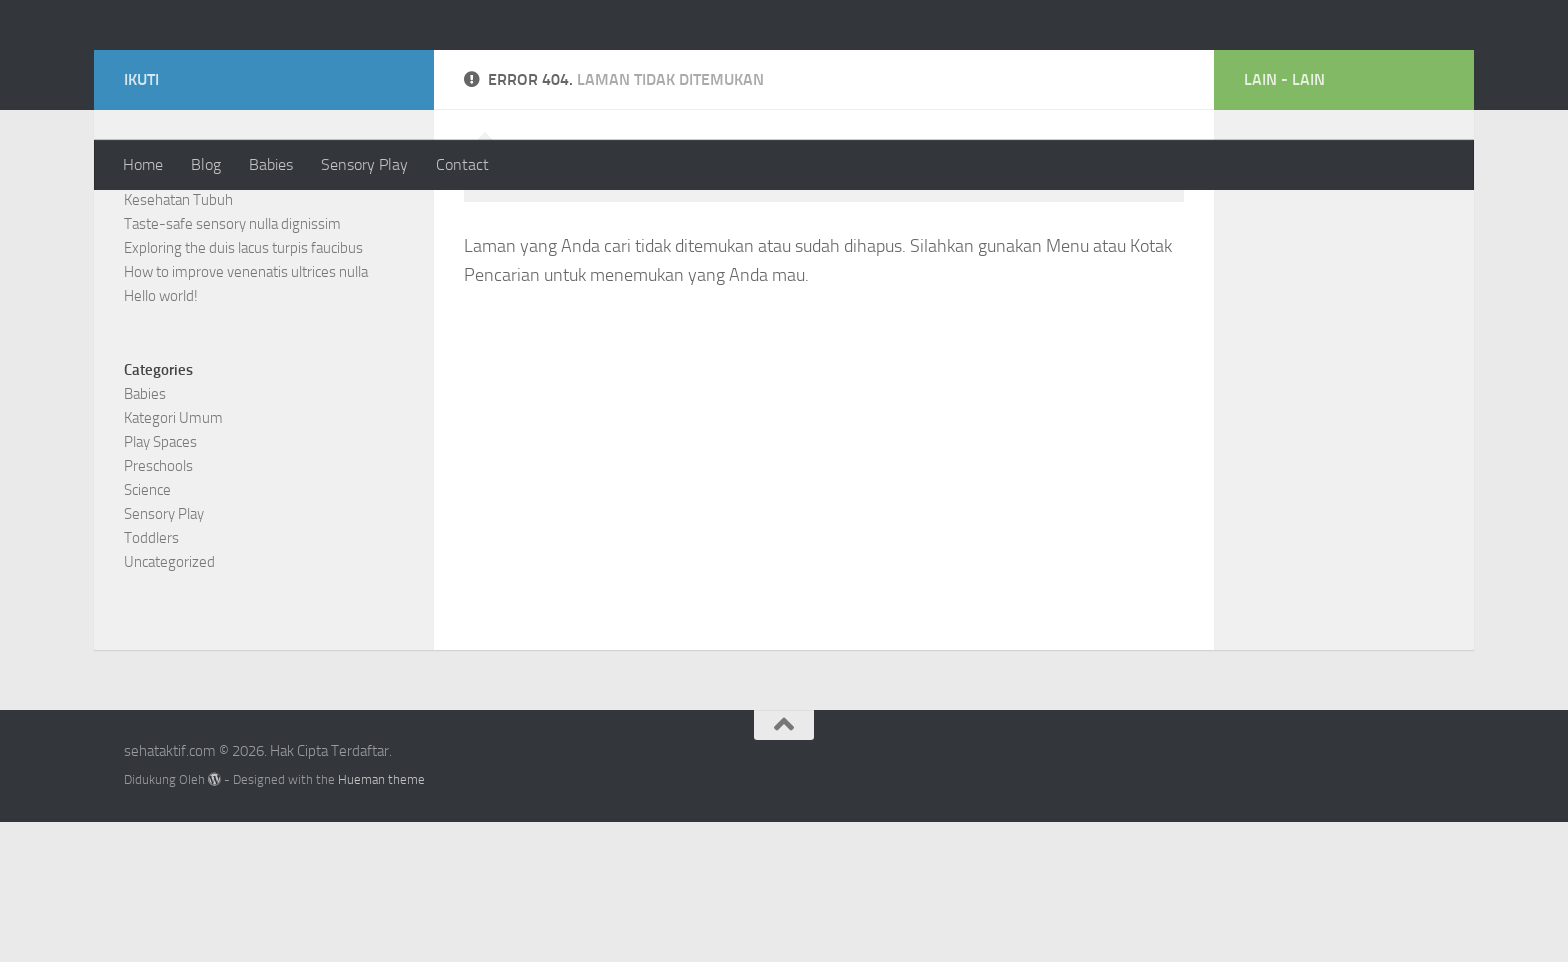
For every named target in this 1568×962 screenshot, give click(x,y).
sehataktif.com (254, 69)
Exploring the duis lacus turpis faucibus (243, 388)
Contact (462, 164)
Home (143, 164)
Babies (271, 164)
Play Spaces (160, 582)
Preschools (158, 606)
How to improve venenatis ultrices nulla (246, 412)
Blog (206, 164)
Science (147, 630)
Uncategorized (169, 702)
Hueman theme (381, 919)
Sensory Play (364, 164)
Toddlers (151, 678)
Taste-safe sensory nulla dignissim (232, 364)
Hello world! (161, 436)
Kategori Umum (173, 558)
